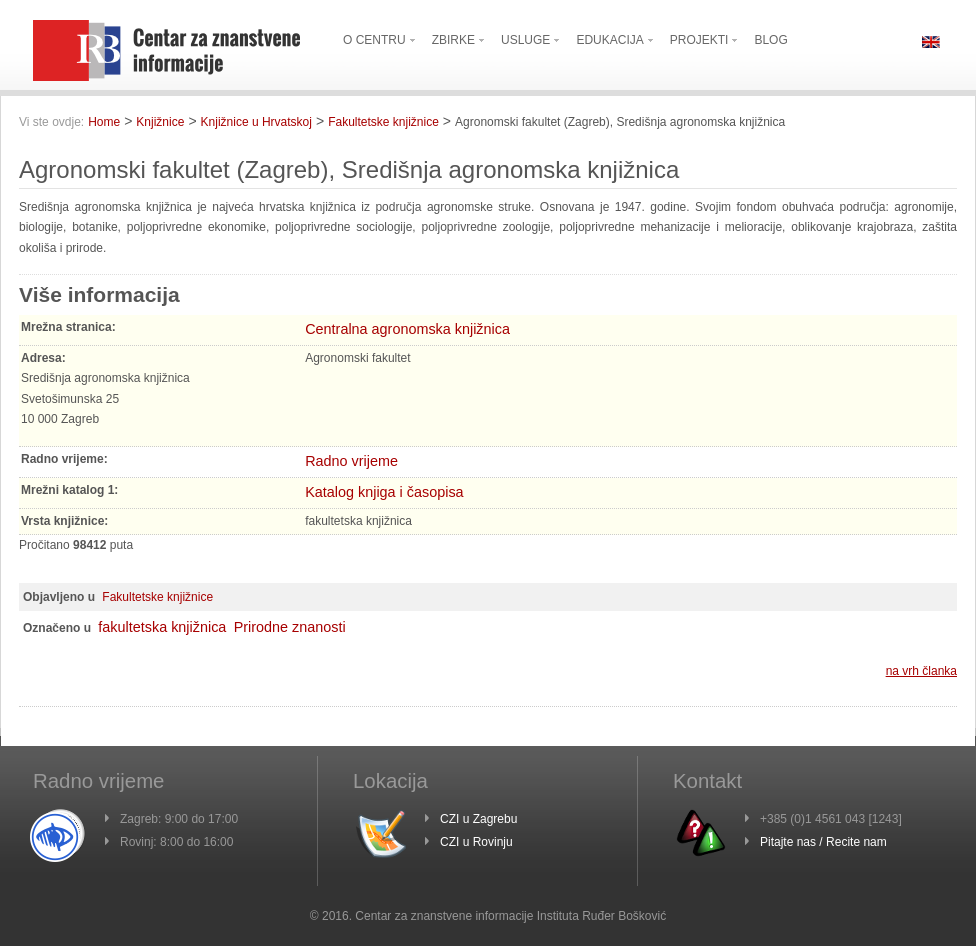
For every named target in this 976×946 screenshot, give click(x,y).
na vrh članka (921, 671)
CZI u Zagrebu (478, 819)
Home (104, 122)
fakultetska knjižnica (162, 627)
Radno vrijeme (351, 461)
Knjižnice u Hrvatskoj (256, 122)
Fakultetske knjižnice (383, 122)
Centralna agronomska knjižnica (407, 329)
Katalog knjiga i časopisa (384, 492)
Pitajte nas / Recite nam (823, 842)
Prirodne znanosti (290, 627)
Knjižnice (160, 122)
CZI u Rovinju (476, 842)
